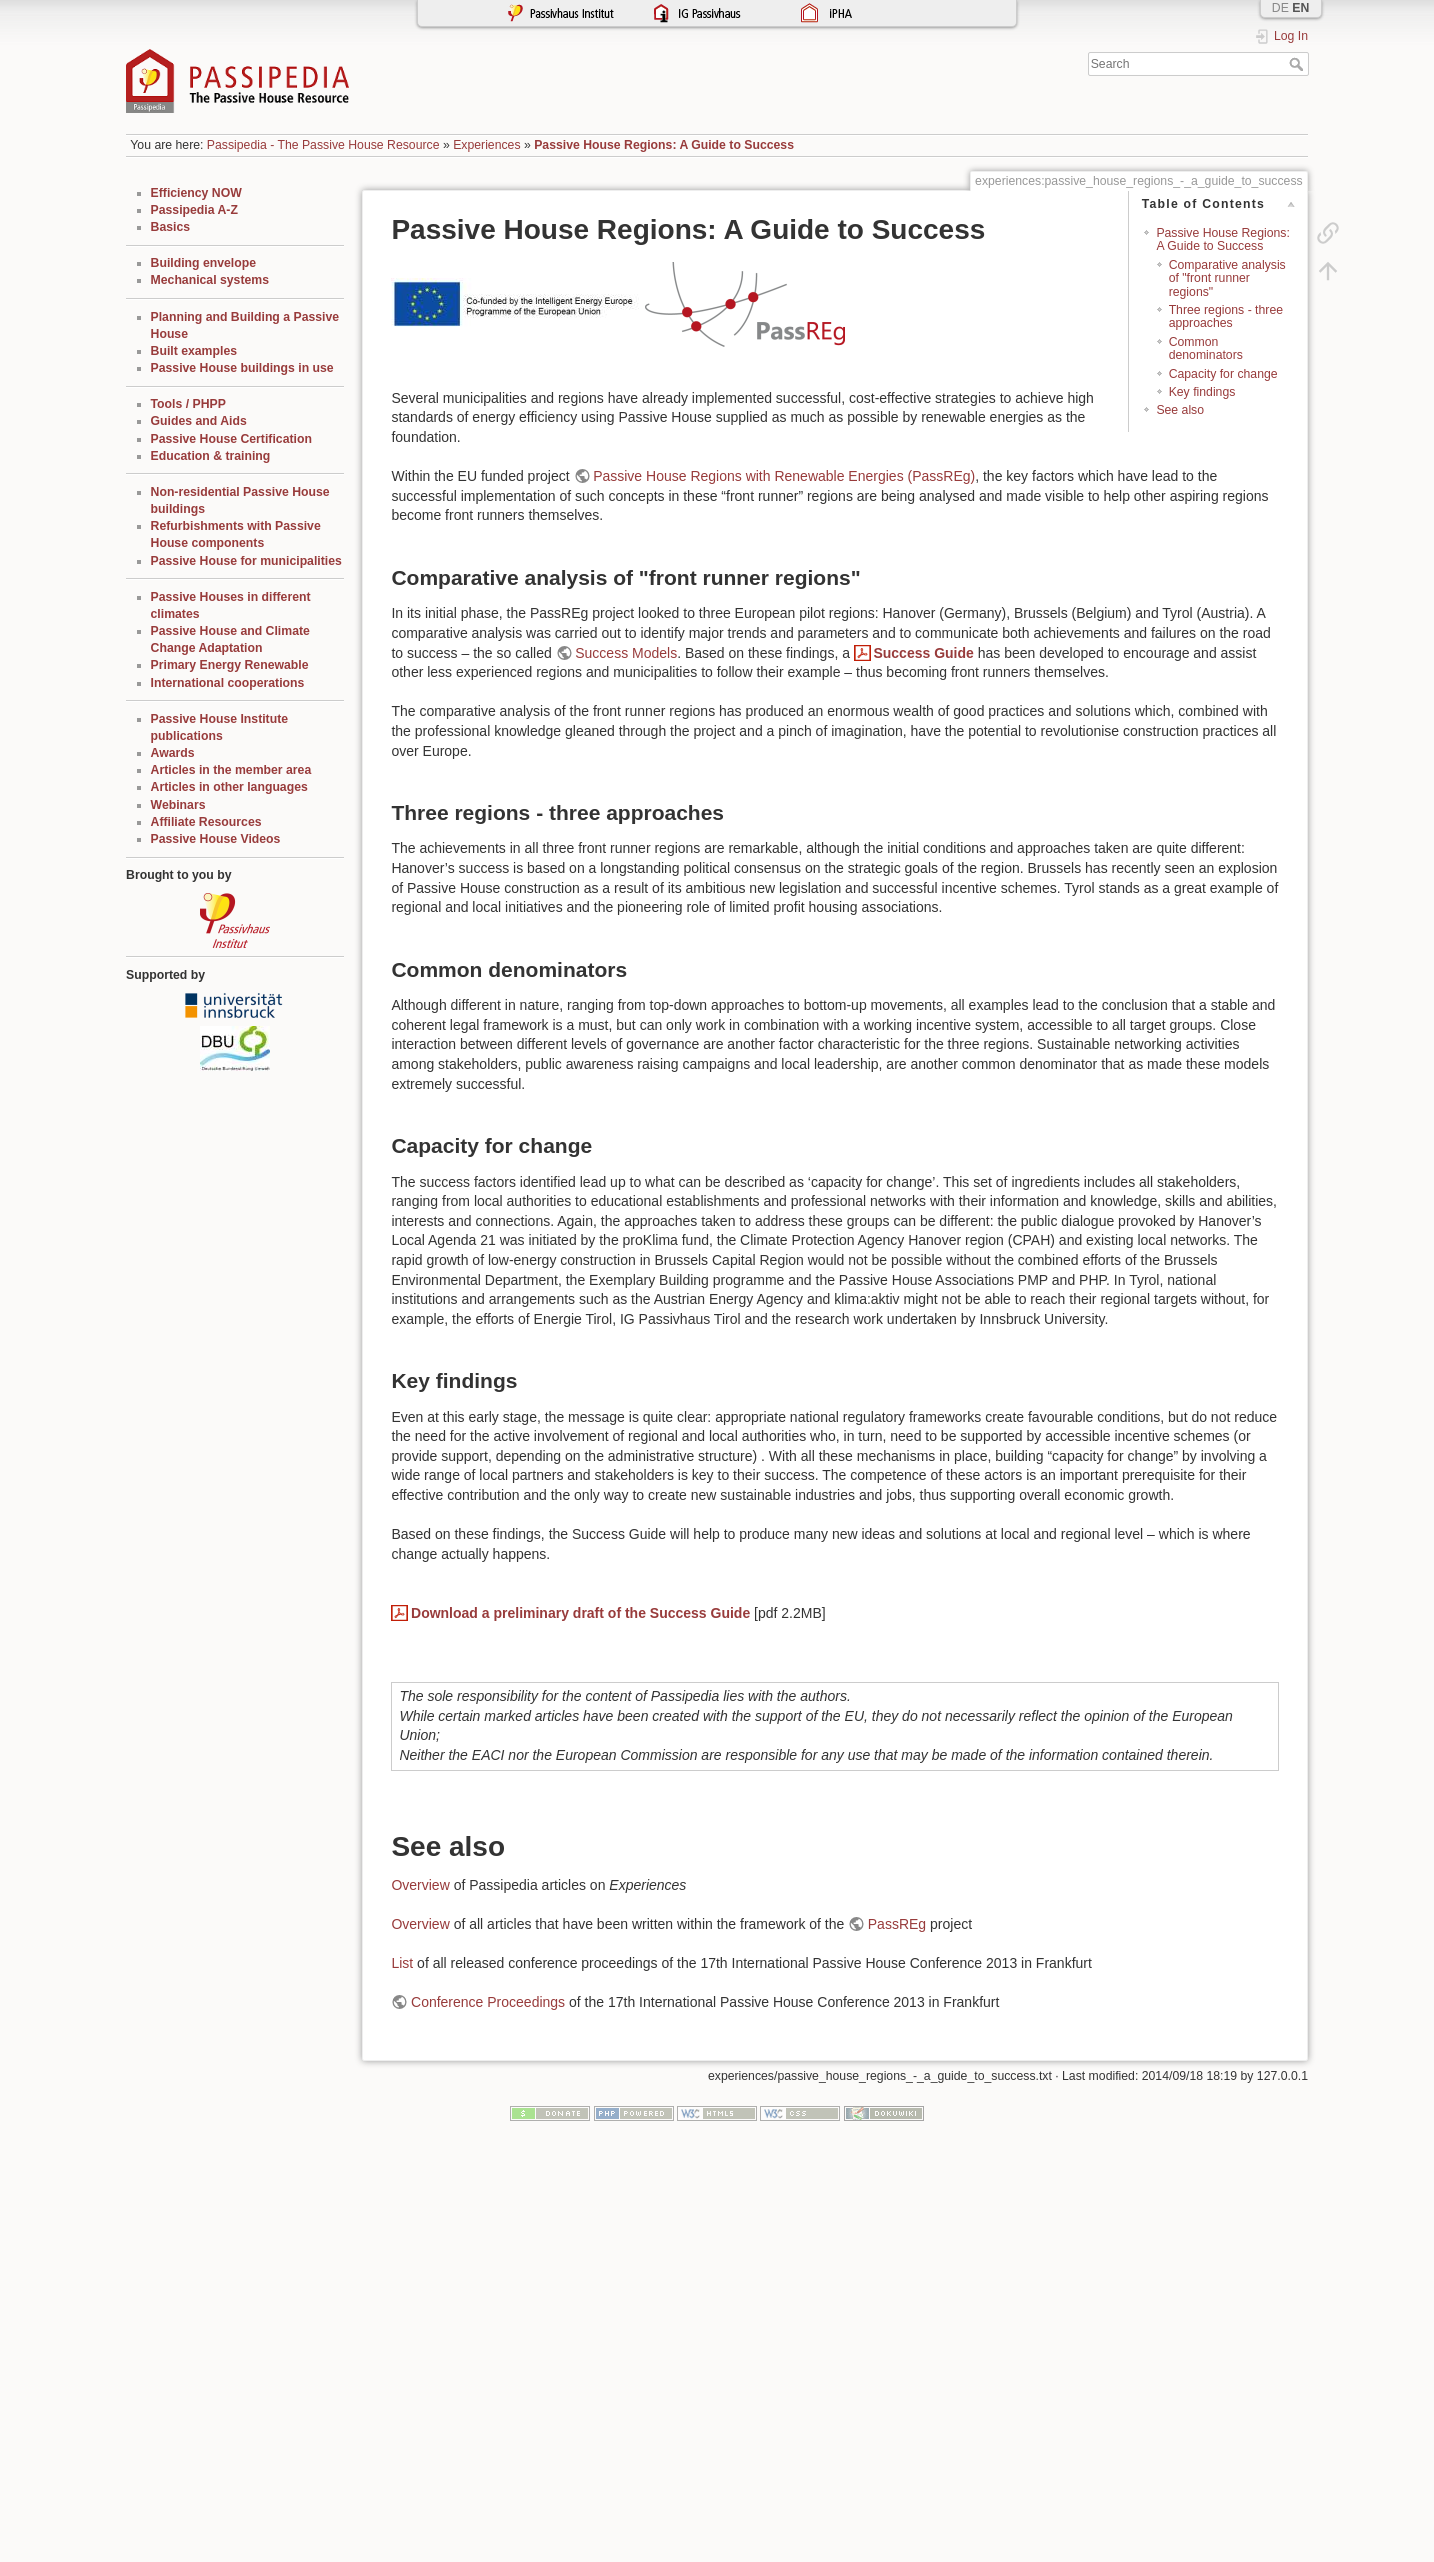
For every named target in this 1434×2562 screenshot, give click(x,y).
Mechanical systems (210, 280)
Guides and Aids (199, 421)
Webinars (178, 805)
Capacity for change (1223, 374)
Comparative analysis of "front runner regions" (1227, 278)
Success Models (626, 653)
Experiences (486, 145)
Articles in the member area (231, 770)
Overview (420, 1885)
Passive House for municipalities (246, 561)
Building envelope (204, 263)
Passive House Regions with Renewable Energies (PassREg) (784, 476)
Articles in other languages (229, 787)
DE (1280, 8)
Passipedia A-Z (194, 210)
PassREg (897, 1924)
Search (1298, 64)
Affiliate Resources (206, 822)
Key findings (1202, 392)
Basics (171, 227)
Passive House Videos (216, 839)
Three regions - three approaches (1226, 316)
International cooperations (228, 683)
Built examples (194, 351)
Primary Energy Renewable (230, 665)
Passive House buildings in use (242, 368)
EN (1300, 8)
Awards (173, 753)
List (402, 1963)
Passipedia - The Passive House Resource (323, 145)
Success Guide (923, 653)
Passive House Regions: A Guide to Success (664, 145)
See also (1180, 410)
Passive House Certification (231, 439)
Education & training (211, 456)
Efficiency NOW (196, 193)
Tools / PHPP (188, 404)
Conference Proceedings (488, 2002)
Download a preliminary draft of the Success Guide (580, 1613)
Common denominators (1206, 348)
